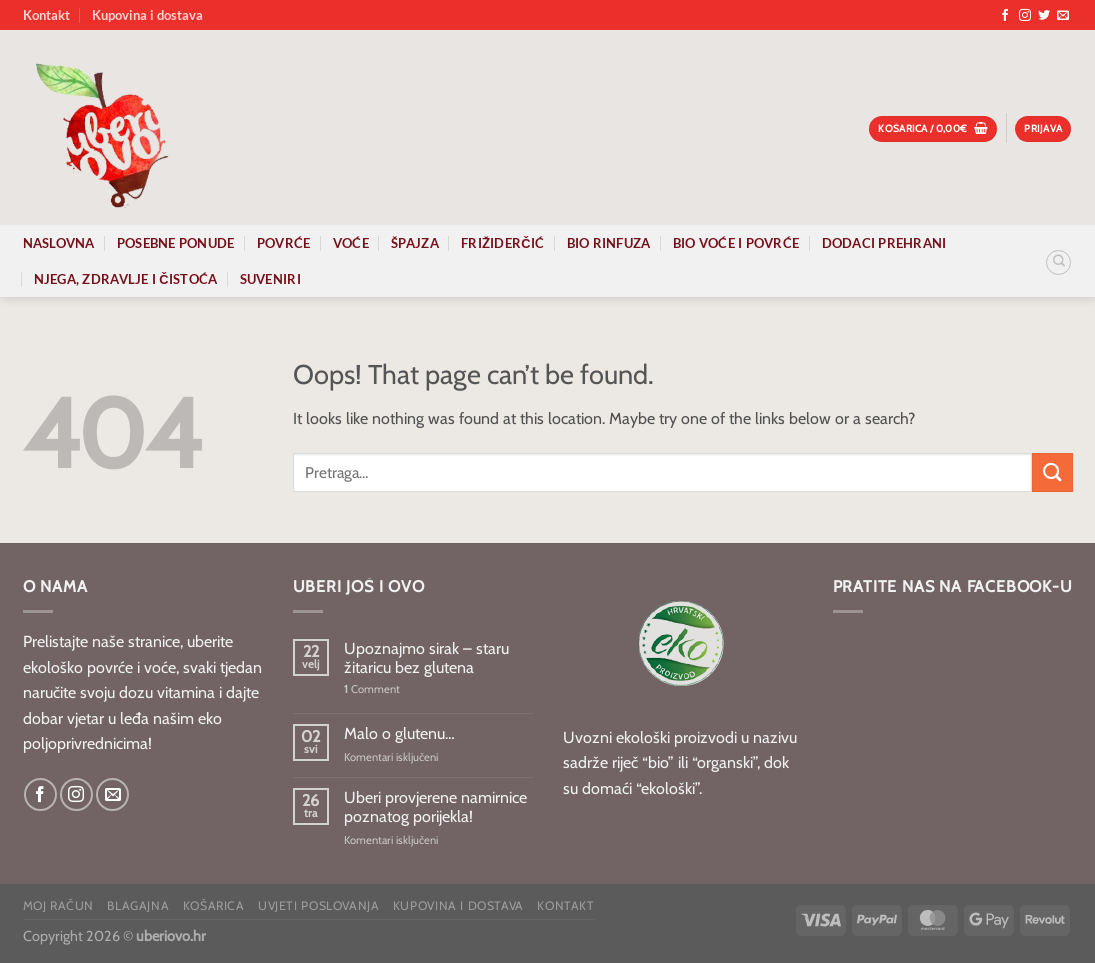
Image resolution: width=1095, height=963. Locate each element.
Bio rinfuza (609, 243)
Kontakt (46, 15)
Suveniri (270, 279)
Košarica (214, 905)
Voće (351, 243)
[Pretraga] (1058, 262)
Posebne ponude (176, 243)
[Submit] (1052, 472)
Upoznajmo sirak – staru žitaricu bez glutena (426, 658)
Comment (372, 689)
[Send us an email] (1063, 16)
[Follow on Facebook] (1005, 16)
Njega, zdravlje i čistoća (126, 279)
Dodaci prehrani (884, 243)
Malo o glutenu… (399, 733)
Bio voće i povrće (736, 243)
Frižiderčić (502, 243)
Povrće (284, 243)
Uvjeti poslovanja (318, 905)
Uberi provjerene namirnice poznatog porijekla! (435, 807)
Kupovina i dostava (147, 15)
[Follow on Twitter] (1044, 16)
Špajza (415, 243)
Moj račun (59, 905)
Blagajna (138, 905)
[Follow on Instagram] (1025, 16)
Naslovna (59, 243)
